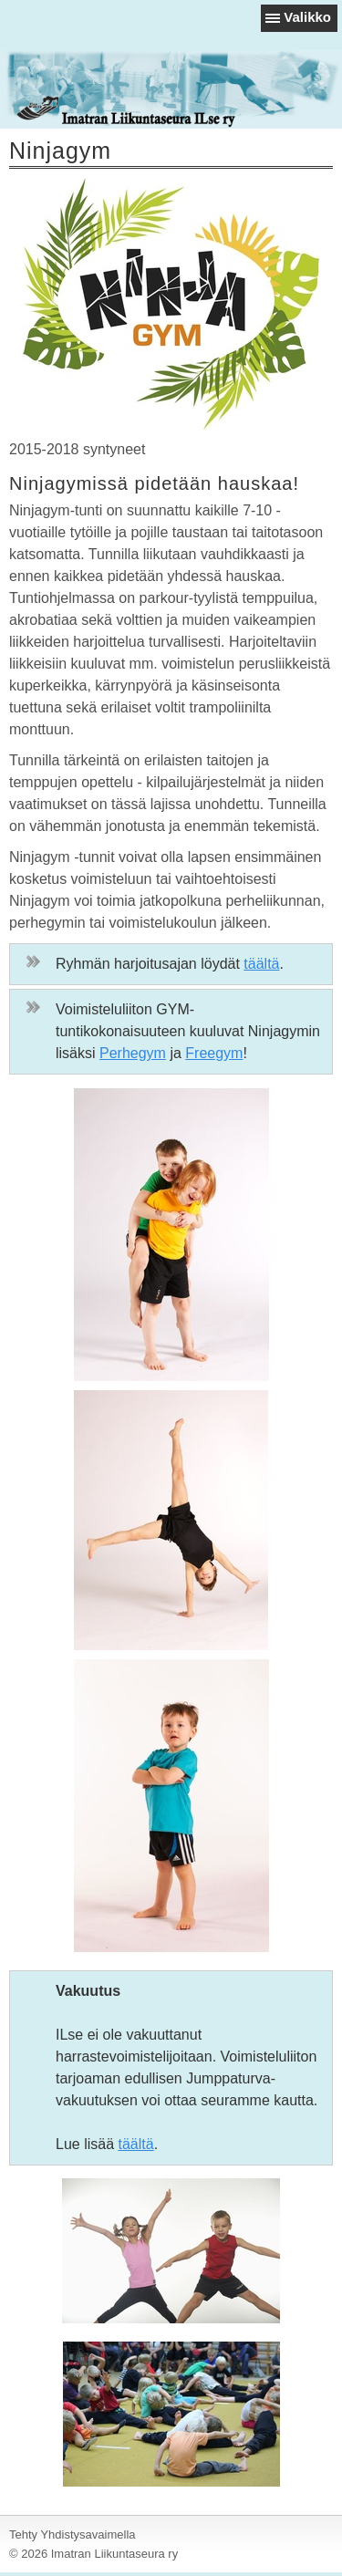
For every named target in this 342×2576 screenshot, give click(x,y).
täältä (261, 963)
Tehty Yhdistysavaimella (72, 2534)
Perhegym (132, 1053)
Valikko (307, 17)
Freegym (214, 1053)
